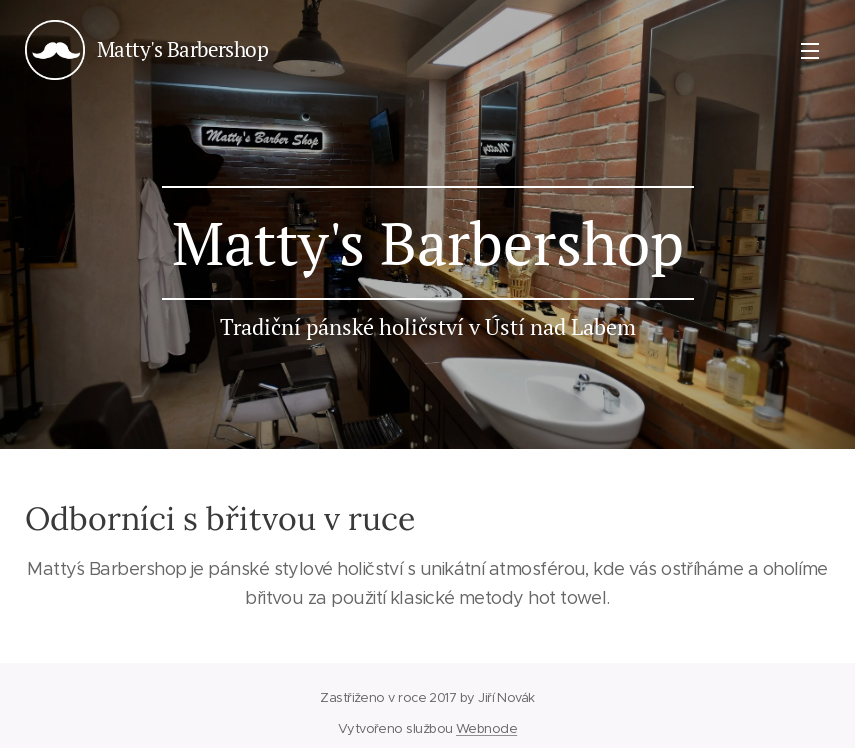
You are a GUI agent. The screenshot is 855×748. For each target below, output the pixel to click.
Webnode (486, 728)
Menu (810, 51)
